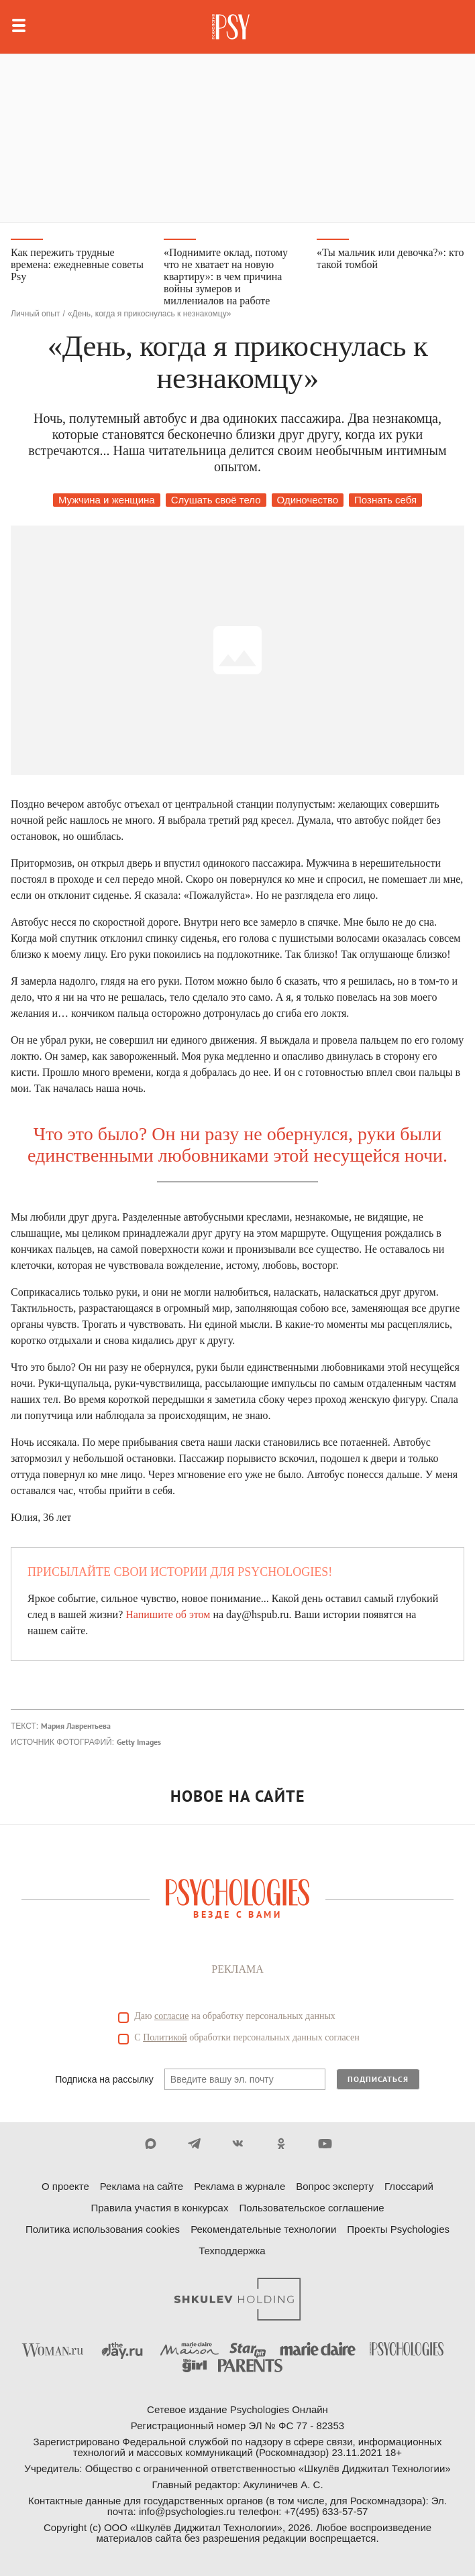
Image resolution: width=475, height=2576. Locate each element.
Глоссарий (408, 2186)
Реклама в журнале (239, 2186)
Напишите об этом (167, 1614)
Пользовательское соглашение (311, 2207)
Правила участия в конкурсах (159, 2207)
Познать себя (385, 499)
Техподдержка (232, 2250)
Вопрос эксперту (335, 2186)
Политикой (165, 2037)
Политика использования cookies (102, 2229)
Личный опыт (35, 313)
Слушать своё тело (216, 499)
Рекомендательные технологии (263, 2229)
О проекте (65, 2186)
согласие (171, 2016)
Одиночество (307, 499)
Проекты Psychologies (398, 2229)
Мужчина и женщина (106, 499)
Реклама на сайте (141, 2186)
